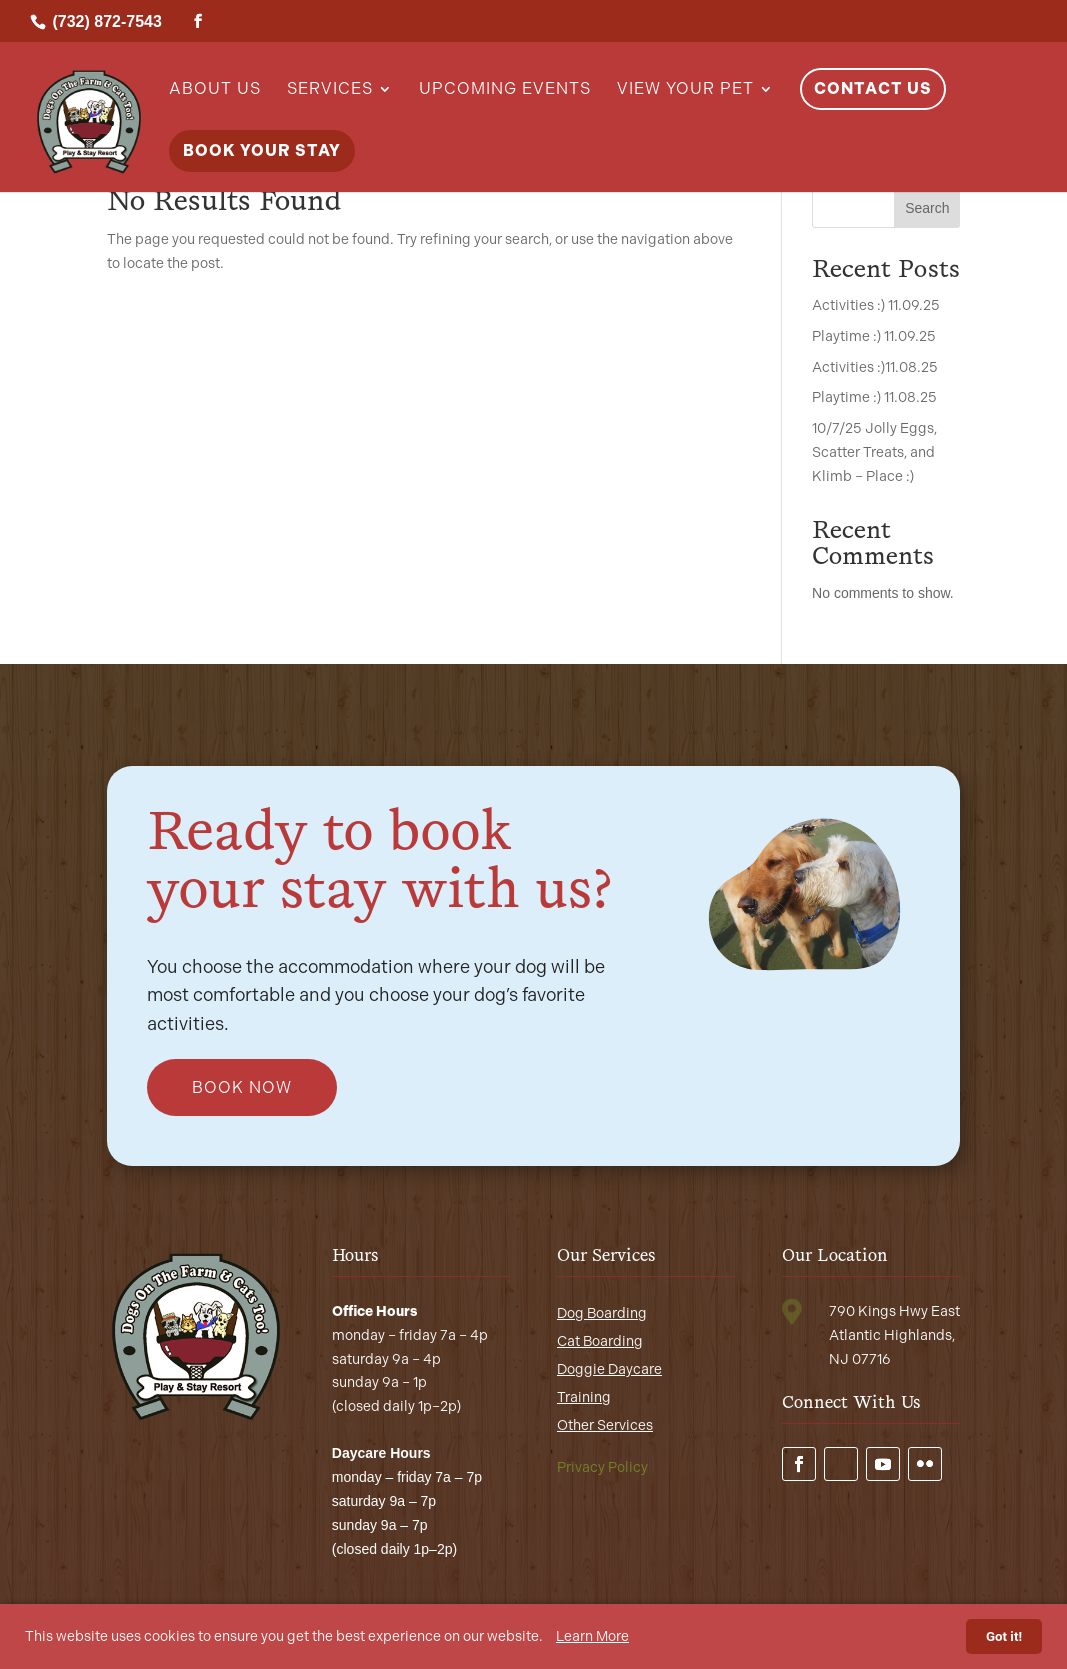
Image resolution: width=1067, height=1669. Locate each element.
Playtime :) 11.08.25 (874, 397)
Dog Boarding (602, 1313)
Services (330, 90)
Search (927, 208)
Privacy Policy (602, 1467)
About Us (215, 90)
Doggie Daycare (609, 1369)
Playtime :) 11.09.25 (874, 336)
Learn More (592, 1636)
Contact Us (873, 88)
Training (584, 1397)
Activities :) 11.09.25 (876, 305)
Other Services (605, 1425)
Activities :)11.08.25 (875, 367)
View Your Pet (685, 90)
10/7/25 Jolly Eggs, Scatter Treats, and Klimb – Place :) (874, 452)
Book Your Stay (262, 150)
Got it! (1004, 1636)
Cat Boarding (600, 1341)
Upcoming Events (505, 90)
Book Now (242, 1087)
